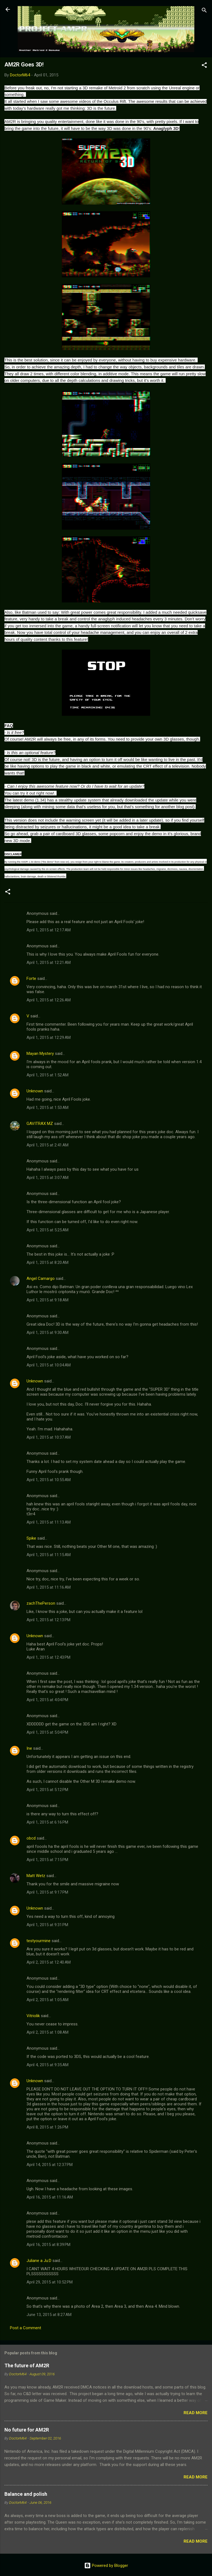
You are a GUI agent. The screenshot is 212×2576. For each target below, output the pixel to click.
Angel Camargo (40, 1278)
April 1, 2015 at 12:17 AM (48, 930)
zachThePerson (40, 1603)
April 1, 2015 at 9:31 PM (47, 1924)
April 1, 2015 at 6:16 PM (47, 1822)
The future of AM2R (26, 2365)
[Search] (204, 11)
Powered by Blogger (106, 2565)
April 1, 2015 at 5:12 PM (47, 1789)
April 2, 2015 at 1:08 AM (47, 2032)
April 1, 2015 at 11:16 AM (48, 1587)
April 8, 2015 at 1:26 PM (47, 2127)
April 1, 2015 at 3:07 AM (47, 1177)
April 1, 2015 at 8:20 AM (47, 1262)
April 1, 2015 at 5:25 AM (47, 1229)
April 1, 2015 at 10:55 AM (48, 1479)
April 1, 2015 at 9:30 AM (47, 1332)
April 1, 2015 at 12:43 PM (48, 1657)
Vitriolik (33, 2015)
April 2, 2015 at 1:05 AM (47, 1999)
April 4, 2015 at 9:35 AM (47, 2064)
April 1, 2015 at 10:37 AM (48, 1437)
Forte (31, 978)
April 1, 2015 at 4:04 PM (47, 1699)
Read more (196, 2412)
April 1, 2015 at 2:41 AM (47, 1145)
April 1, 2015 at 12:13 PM (48, 1619)
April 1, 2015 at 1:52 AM (47, 1075)
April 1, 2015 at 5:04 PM (47, 1732)
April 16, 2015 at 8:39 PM (48, 2244)
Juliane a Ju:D (38, 2260)
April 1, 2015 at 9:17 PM (47, 1892)
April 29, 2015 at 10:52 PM (49, 2282)
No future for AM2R (26, 2430)
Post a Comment (25, 2327)
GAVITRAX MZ (39, 1123)
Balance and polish (25, 2494)
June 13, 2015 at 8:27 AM (48, 2314)
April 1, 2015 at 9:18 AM (47, 1300)
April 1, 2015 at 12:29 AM (48, 1037)
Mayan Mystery (40, 1053)
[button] (204, 66)
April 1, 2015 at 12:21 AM (48, 962)
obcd (31, 1838)
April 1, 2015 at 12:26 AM (48, 1000)
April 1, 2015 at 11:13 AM (48, 1522)
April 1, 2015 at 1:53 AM (47, 1107)
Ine (29, 1748)
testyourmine (38, 1940)
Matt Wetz (35, 1875)
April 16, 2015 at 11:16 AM (49, 2197)
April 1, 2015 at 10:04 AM (48, 1365)
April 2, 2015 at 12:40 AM (48, 1962)
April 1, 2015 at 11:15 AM (48, 1554)
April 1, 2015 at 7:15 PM (47, 1859)
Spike (31, 1538)
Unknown (34, 1091)
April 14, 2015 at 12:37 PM (49, 2164)
